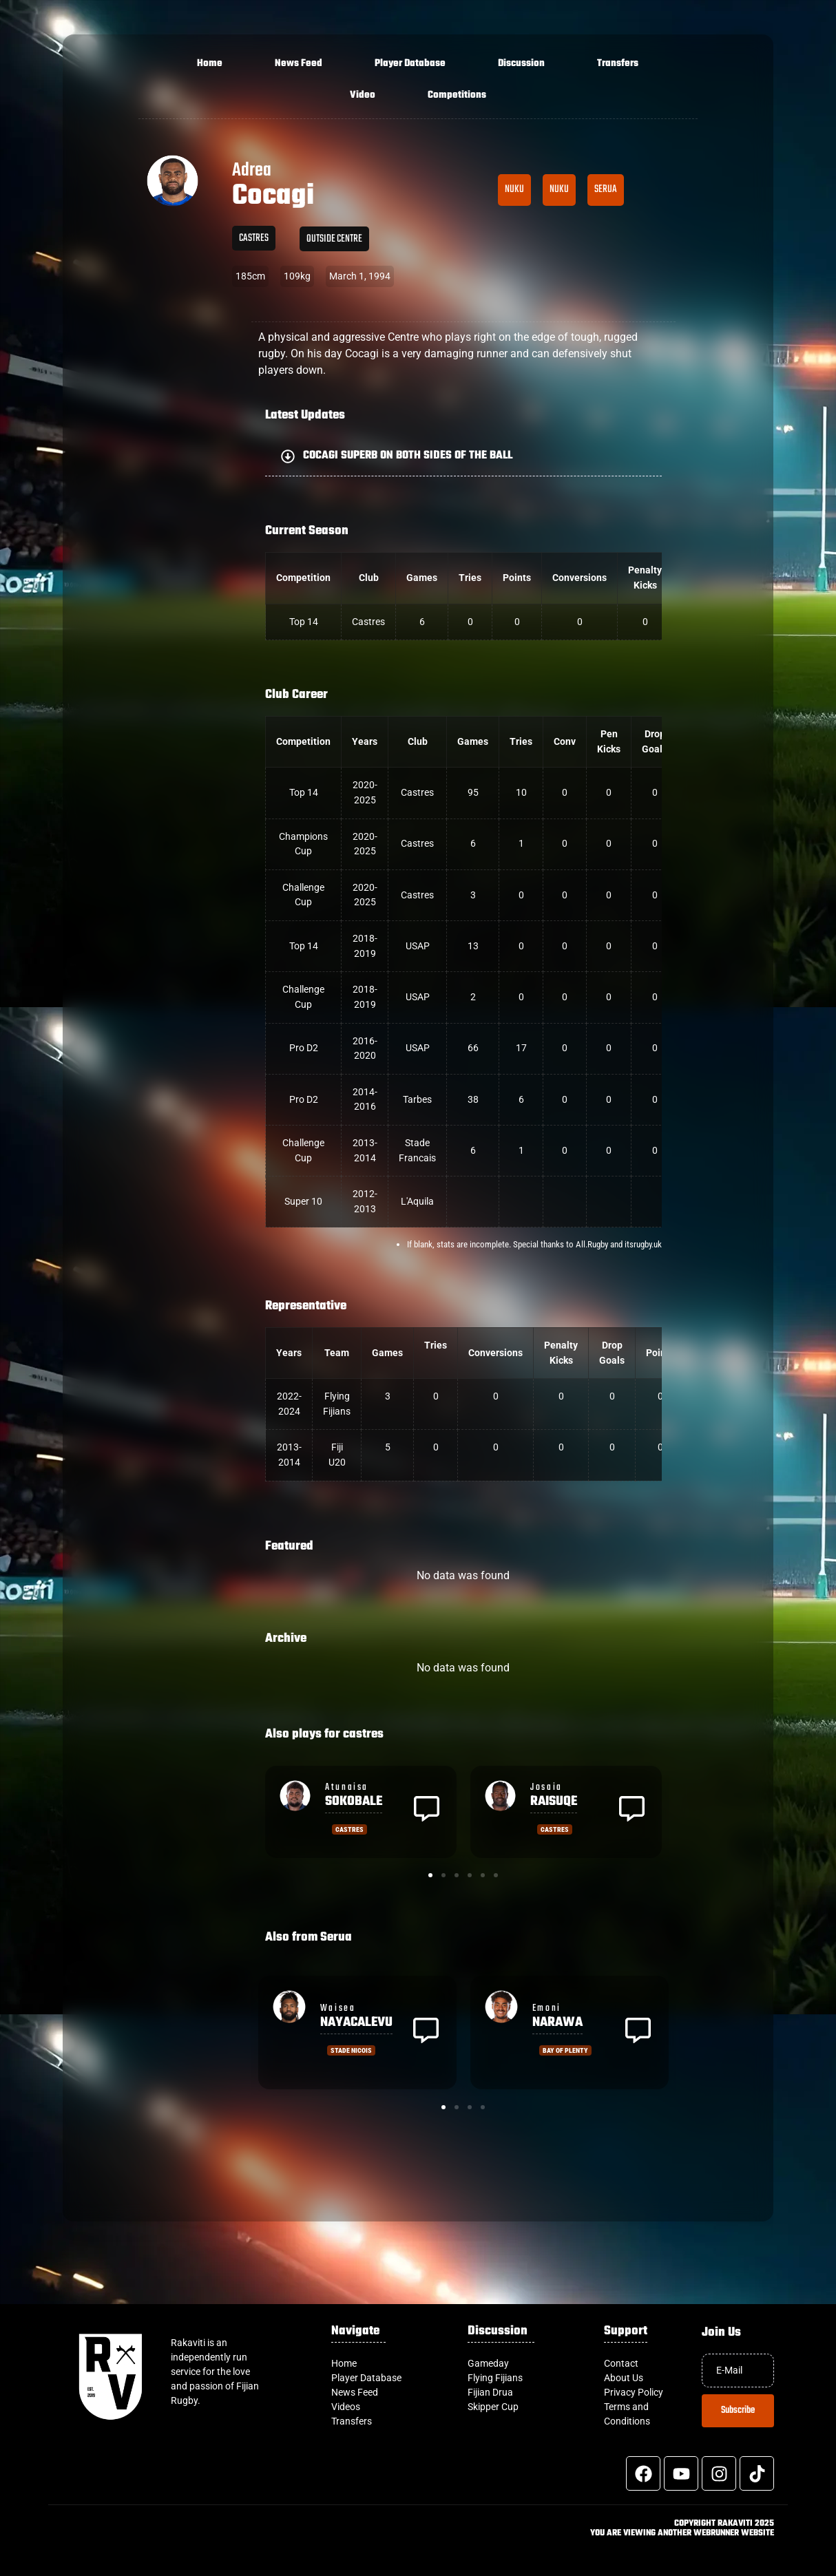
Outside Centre (334, 239)
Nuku (514, 189)
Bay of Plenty (565, 2050)
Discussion (521, 64)
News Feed (298, 64)
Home (209, 64)
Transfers (617, 64)
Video (362, 95)
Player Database (410, 64)
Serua (605, 189)
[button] (463, 456)
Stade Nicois (351, 2050)
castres (254, 238)
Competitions (457, 95)
